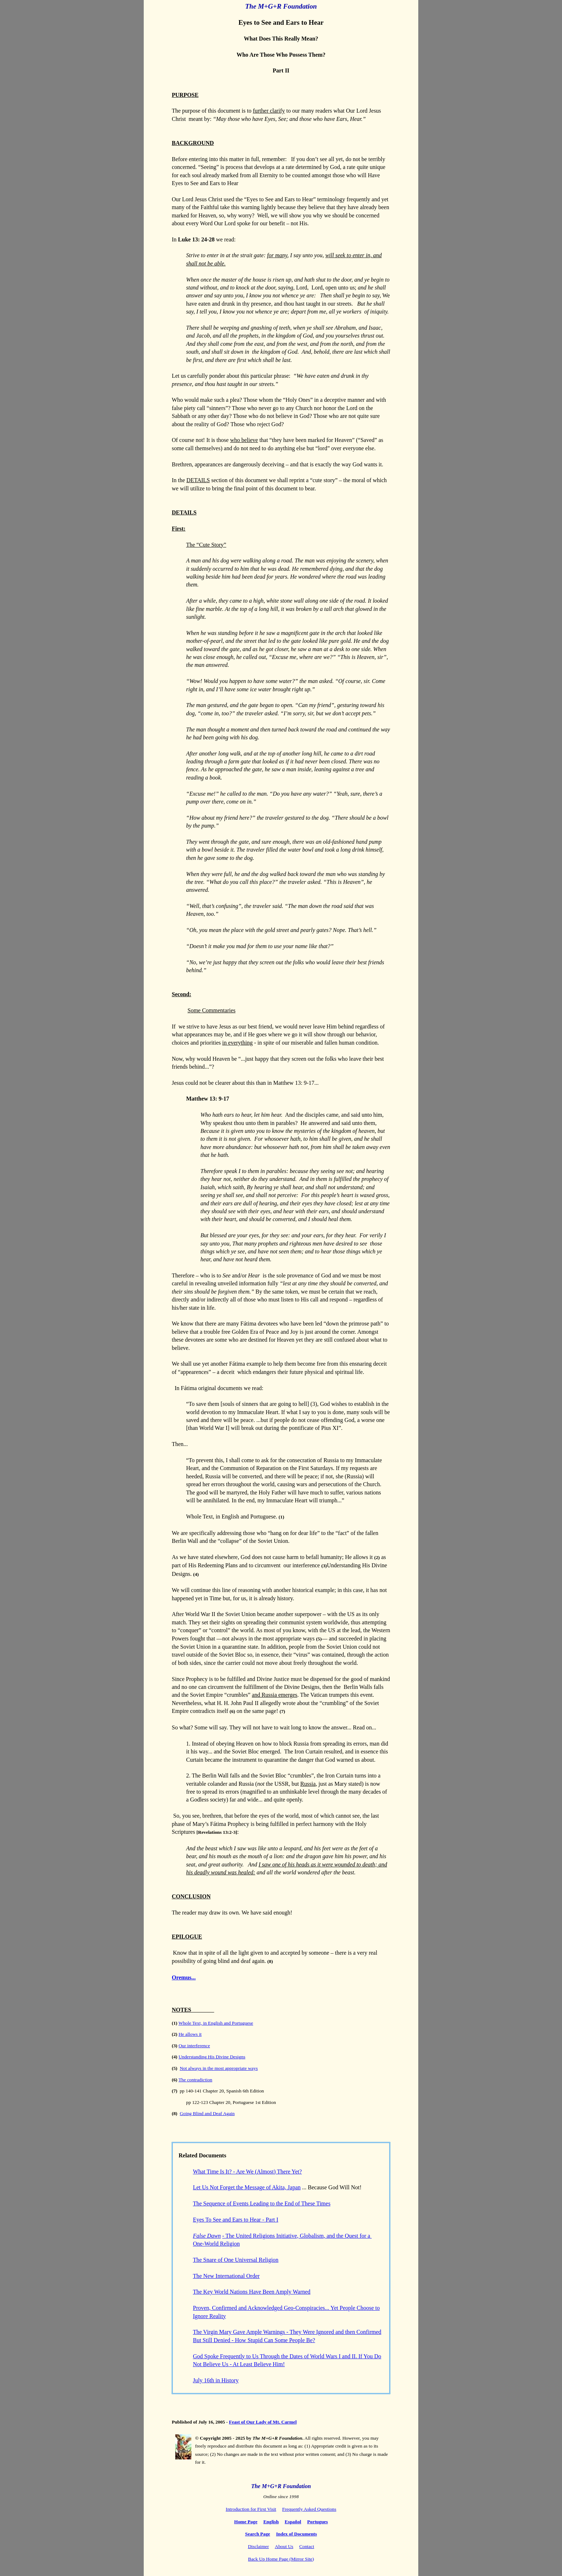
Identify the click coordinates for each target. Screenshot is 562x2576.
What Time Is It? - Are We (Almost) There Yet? (247, 2171)
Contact (306, 2546)
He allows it (189, 2034)
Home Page (245, 2521)
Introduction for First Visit (251, 2509)
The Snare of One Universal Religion (235, 2260)
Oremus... (184, 1977)
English (271, 2521)
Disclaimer (258, 2546)
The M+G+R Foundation (281, 6)
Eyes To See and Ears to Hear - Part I (235, 2220)
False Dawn (207, 2236)
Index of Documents (296, 2534)
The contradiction (195, 2079)
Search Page (257, 2534)
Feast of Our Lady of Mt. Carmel (263, 2422)
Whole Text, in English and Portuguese (215, 2023)
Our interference (194, 2045)
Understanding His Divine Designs (211, 2056)
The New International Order (226, 2276)
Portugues (317, 2521)
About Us (284, 2546)
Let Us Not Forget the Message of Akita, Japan (247, 2187)
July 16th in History (216, 2380)
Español (293, 2521)
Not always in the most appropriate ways (219, 2068)
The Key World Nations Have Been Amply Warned (251, 2292)
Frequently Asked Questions (309, 2509)
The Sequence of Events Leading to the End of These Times (261, 2203)
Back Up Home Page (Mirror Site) (281, 2559)
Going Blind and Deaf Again (207, 2113)
